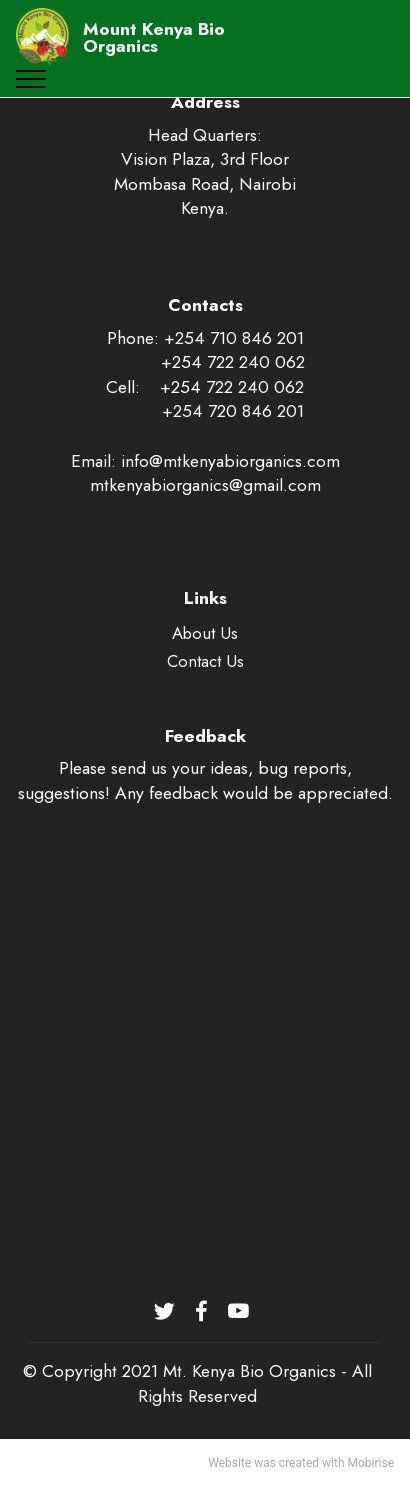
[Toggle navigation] (31, 79)
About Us (205, 633)
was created (286, 1463)
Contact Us (205, 661)
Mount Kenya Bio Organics (154, 38)
